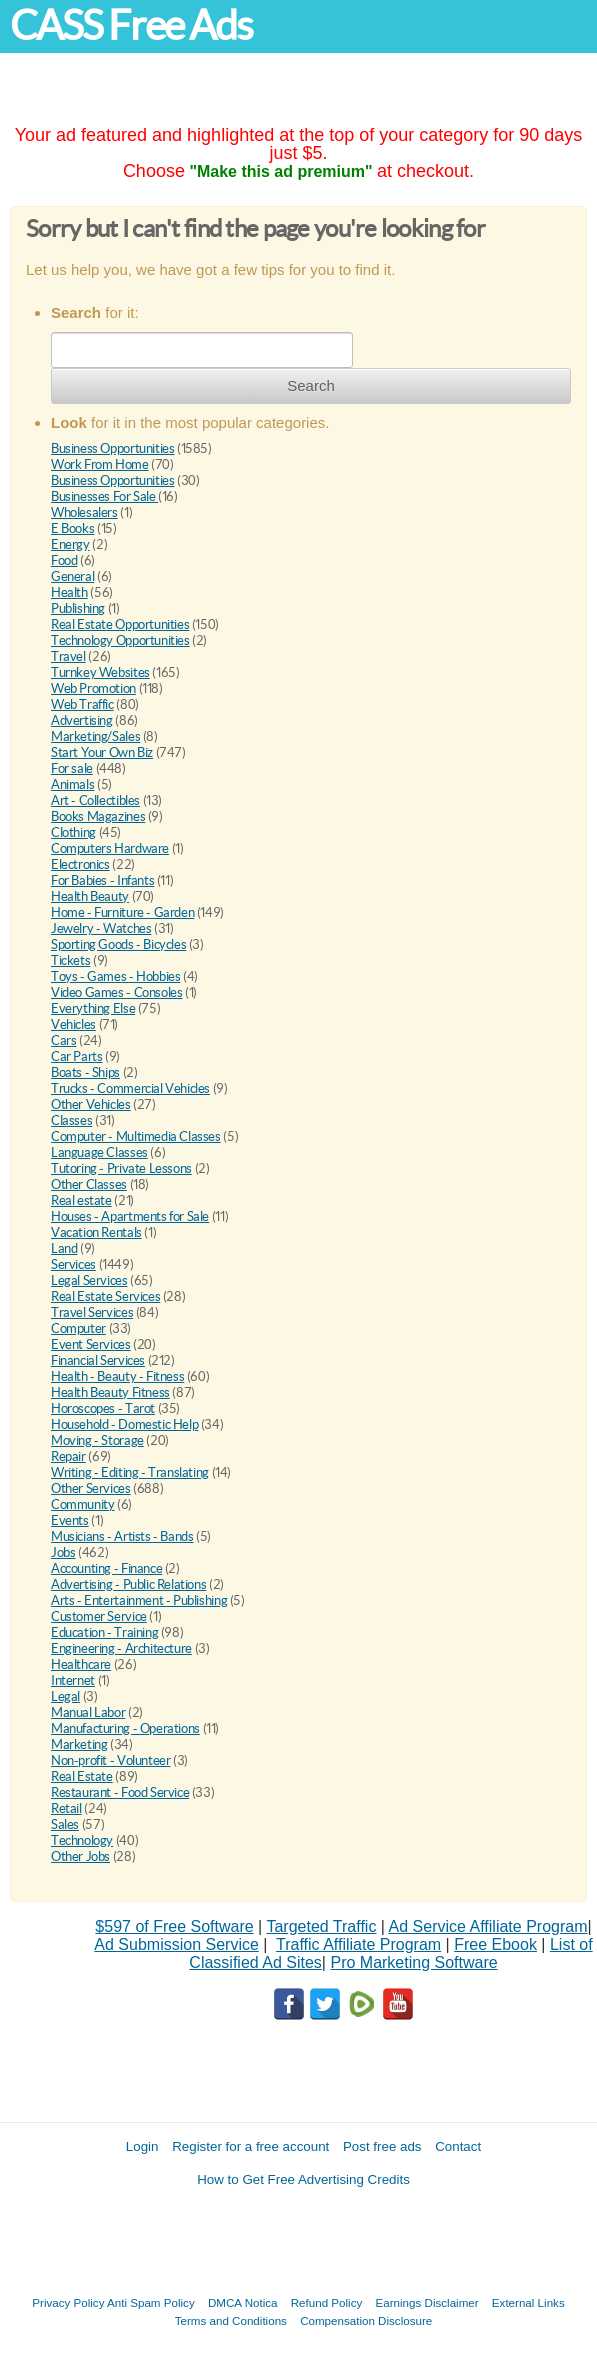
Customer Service (99, 1616)
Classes (71, 1120)
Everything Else (93, 1008)
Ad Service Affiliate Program (488, 1926)
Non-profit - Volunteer (110, 1760)
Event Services (91, 1344)
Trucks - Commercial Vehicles (130, 1088)
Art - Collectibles (95, 800)
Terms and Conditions (231, 2320)
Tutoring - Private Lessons (121, 1168)
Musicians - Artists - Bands (122, 1536)
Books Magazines (98, 816)
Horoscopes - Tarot (103, 1408)
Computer (78, 1328)
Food (64, 560)
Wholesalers (84, 512)
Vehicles (73, 1024)
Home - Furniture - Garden (122, 912)
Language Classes (99, 1152)
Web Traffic (82, 704)
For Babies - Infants (102, 880)
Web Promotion (93, 688)
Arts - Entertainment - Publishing (139, 1600)
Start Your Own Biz (102, 752)
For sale (72, 768)
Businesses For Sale (104, 496)
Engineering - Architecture (121, 1648)
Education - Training (104, 1632)
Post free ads (382, 2146)
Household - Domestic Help (124, 1424)
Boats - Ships (85, 1072)
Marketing (79, 1744)
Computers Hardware (110, 848)
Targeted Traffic (321, 1926)
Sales (65, 1824)
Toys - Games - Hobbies (115, 976)
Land (64, 1248)
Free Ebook (495, 1944)
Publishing (78, 608)
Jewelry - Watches (101, 928)
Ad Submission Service (176, 1944)
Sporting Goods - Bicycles (118, 944)
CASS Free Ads (131, 25)
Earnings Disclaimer (427, 2302)
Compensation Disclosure (366, 2320)
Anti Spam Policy (151, 2302)
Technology (82, 1840)
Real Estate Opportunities (120, 624)
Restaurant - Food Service (120, 1792)
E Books (72, 528)
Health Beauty (90, 896)
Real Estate (82, 1776)
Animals (72, 784)
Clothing (73, 832)
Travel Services (92, 1312)
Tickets (70, 960)
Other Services (91, 1488)
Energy (70, 544)
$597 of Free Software (174, 1926)
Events (70, 1520)
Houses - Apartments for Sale (130, 1216)
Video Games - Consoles (116, 992)
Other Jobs (80, 1856)
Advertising (82, 720)
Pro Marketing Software (413, 1962)
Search (311, 385)
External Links (528, 2302)
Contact (458, 2146)
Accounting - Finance (106, 1568)
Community (83, 1504)
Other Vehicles (91, 1104)
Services (73, 1264)
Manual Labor (88, 1712)
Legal (65, 1696)
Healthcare (81, 1664)
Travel (68, 656)
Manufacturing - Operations (125, 1728)
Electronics (80, 864)
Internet (73, 1680)
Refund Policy (327, 2302)
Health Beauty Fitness (110, 1392)
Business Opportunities (112, 448)
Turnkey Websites (100, 672)
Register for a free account (250, 2146)
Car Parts (77, 1056)
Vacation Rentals (96, 1232)
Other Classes (89, 1184)
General (72, 576)
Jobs (63, 1552)
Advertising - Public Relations (128, 1584)
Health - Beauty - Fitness (117, 1376)
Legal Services (89, 1280)
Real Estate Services (105, 1296)
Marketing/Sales (95, 736)
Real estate (81, 1200)
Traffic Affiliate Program (358, 1944)
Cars (63, 1040)
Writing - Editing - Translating (130, 1472)
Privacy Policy (68, 2302)
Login (142, 2146)
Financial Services (98, 1360)
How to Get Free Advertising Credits (303, 2179)
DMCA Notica (243, 2302)
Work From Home (100, 464)
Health (69, 592)
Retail (66, 1808)
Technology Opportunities (120, 640)
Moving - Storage (97, 1440)
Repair (68, 1456)
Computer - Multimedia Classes (136, 1136)
